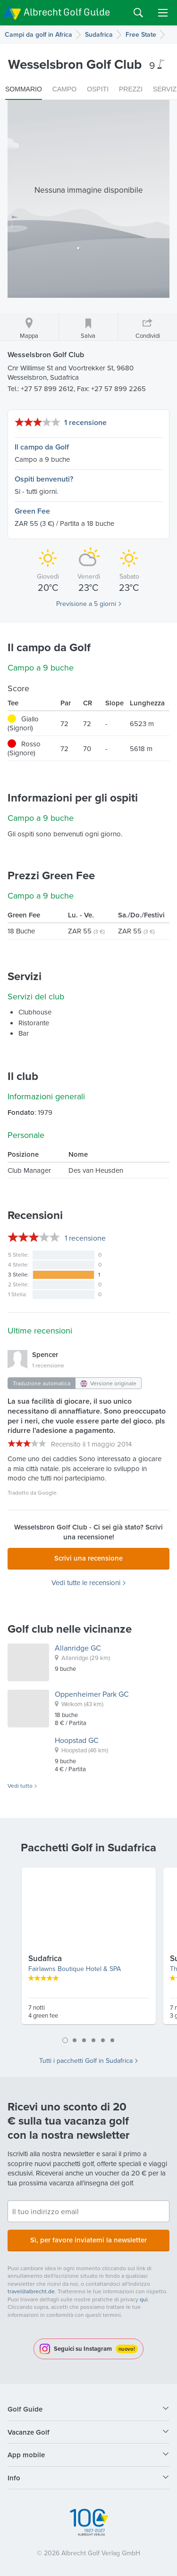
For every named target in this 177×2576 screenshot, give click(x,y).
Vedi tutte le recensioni (85, 1582)
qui (144, 2299)
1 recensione (85, 422)
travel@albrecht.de (31, 2291)
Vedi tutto (20, 1786)
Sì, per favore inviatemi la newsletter (88, 2240)
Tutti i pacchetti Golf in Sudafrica (86, 2060)
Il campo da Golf (42, 447)
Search (138, 12)
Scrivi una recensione (88, 1558)
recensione (85, 1238)
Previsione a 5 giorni (86, 603)
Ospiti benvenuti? (44, 479)
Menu (163, 12)
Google (47, 1492)
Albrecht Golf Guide (67, 12)
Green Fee (32, 511)
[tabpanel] (89, 1950)
